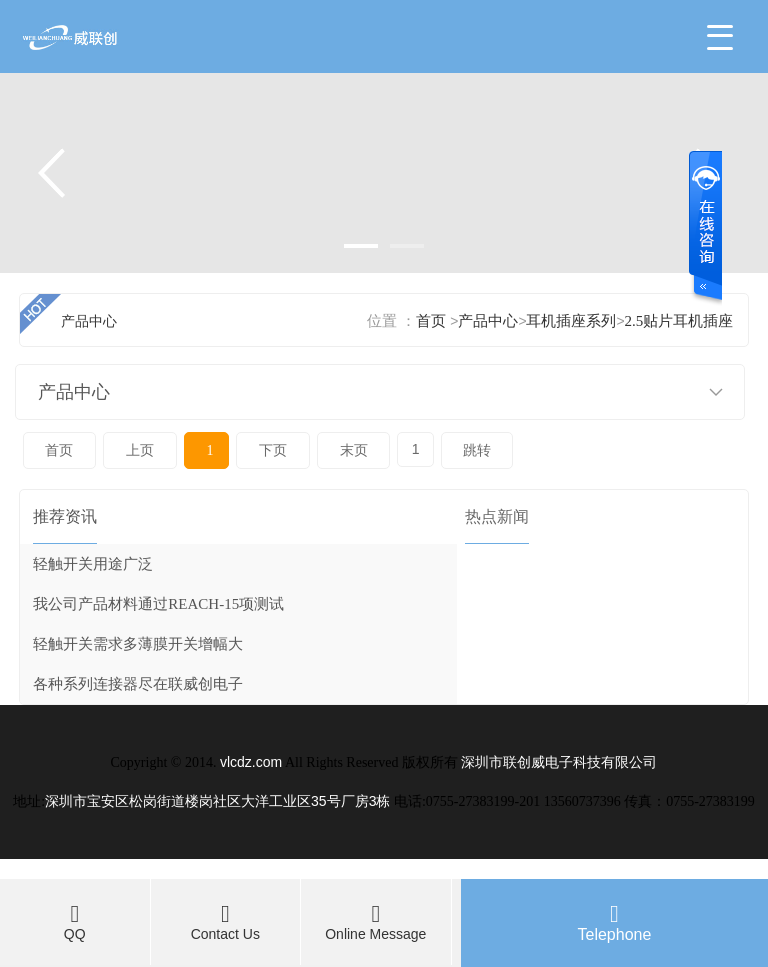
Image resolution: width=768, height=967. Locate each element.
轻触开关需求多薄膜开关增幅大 (138, 644)
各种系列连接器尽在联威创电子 (138, 684)
